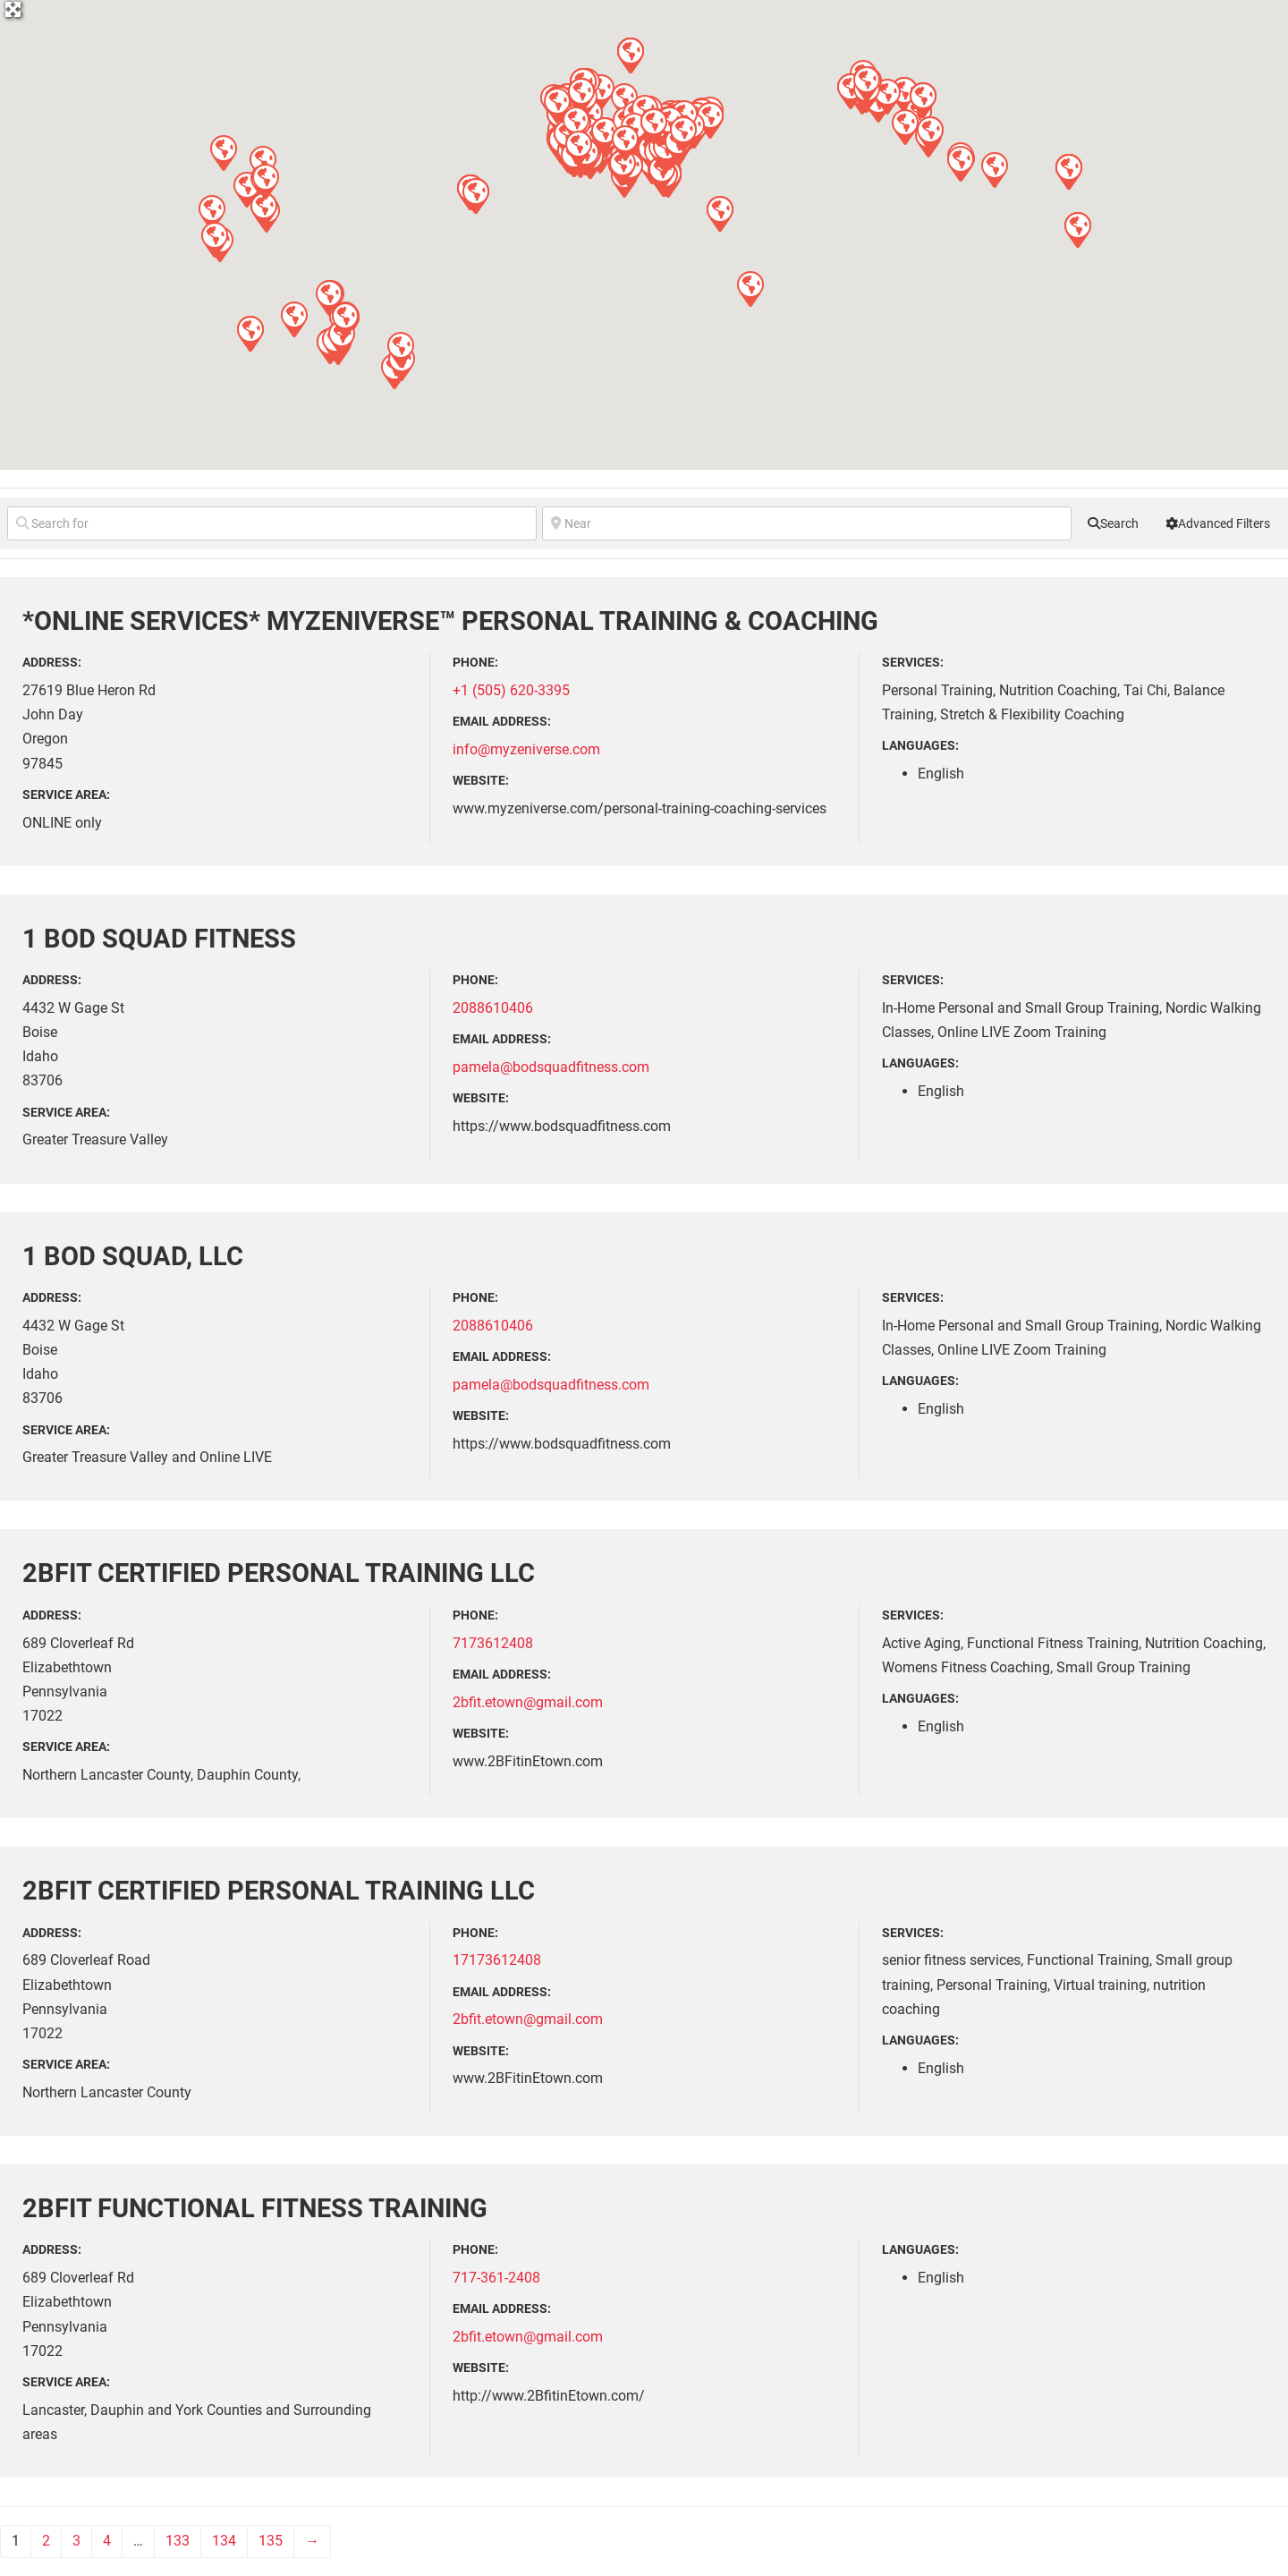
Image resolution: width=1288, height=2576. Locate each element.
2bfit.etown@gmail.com (528, 1702)
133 (177, 2540)
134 (224, 2540)
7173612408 (493, 1643)
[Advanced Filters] (1218, 523)
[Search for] (272, 523)
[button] (749, 288)
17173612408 (497, 1959)
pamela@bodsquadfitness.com (551, 1066)
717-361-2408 (496, 2277)
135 (270, 2540)
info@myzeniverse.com (526, 749)
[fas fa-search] (1113, 523)
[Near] (807, 523)
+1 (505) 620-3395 (511, 690)
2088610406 (493, 1007)
